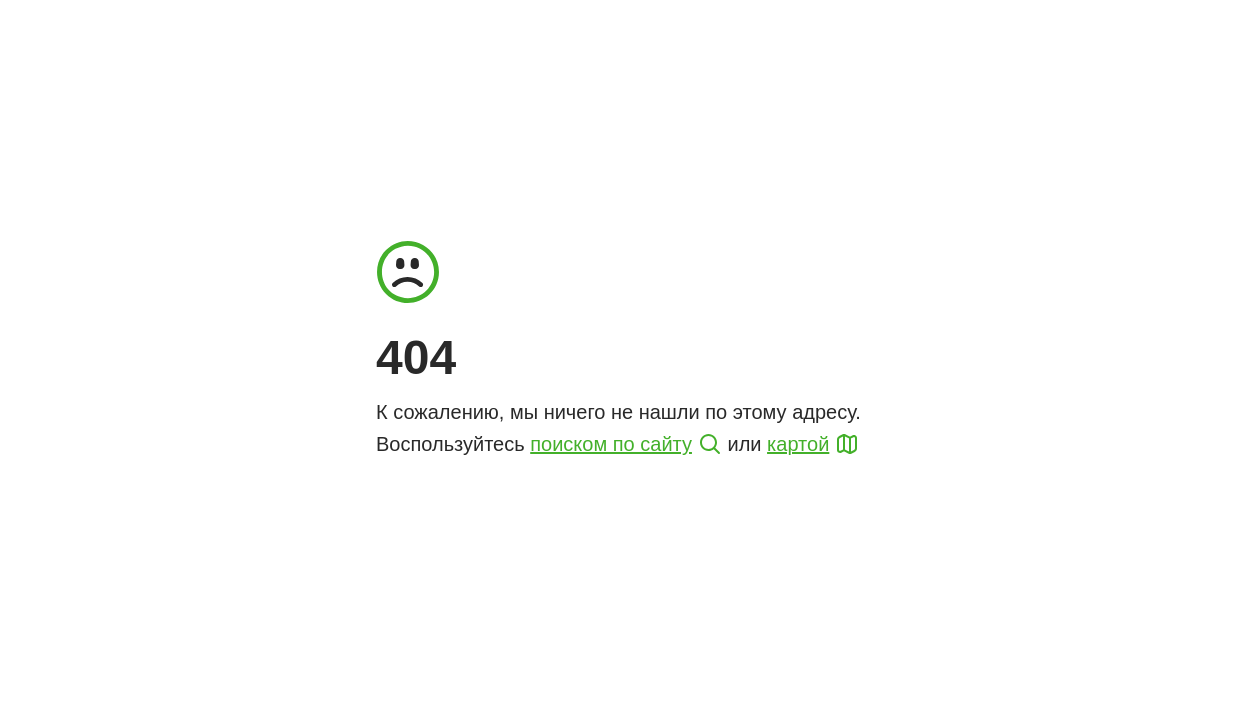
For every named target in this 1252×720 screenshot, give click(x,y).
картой (798, 444)
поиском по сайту (611, 444)
